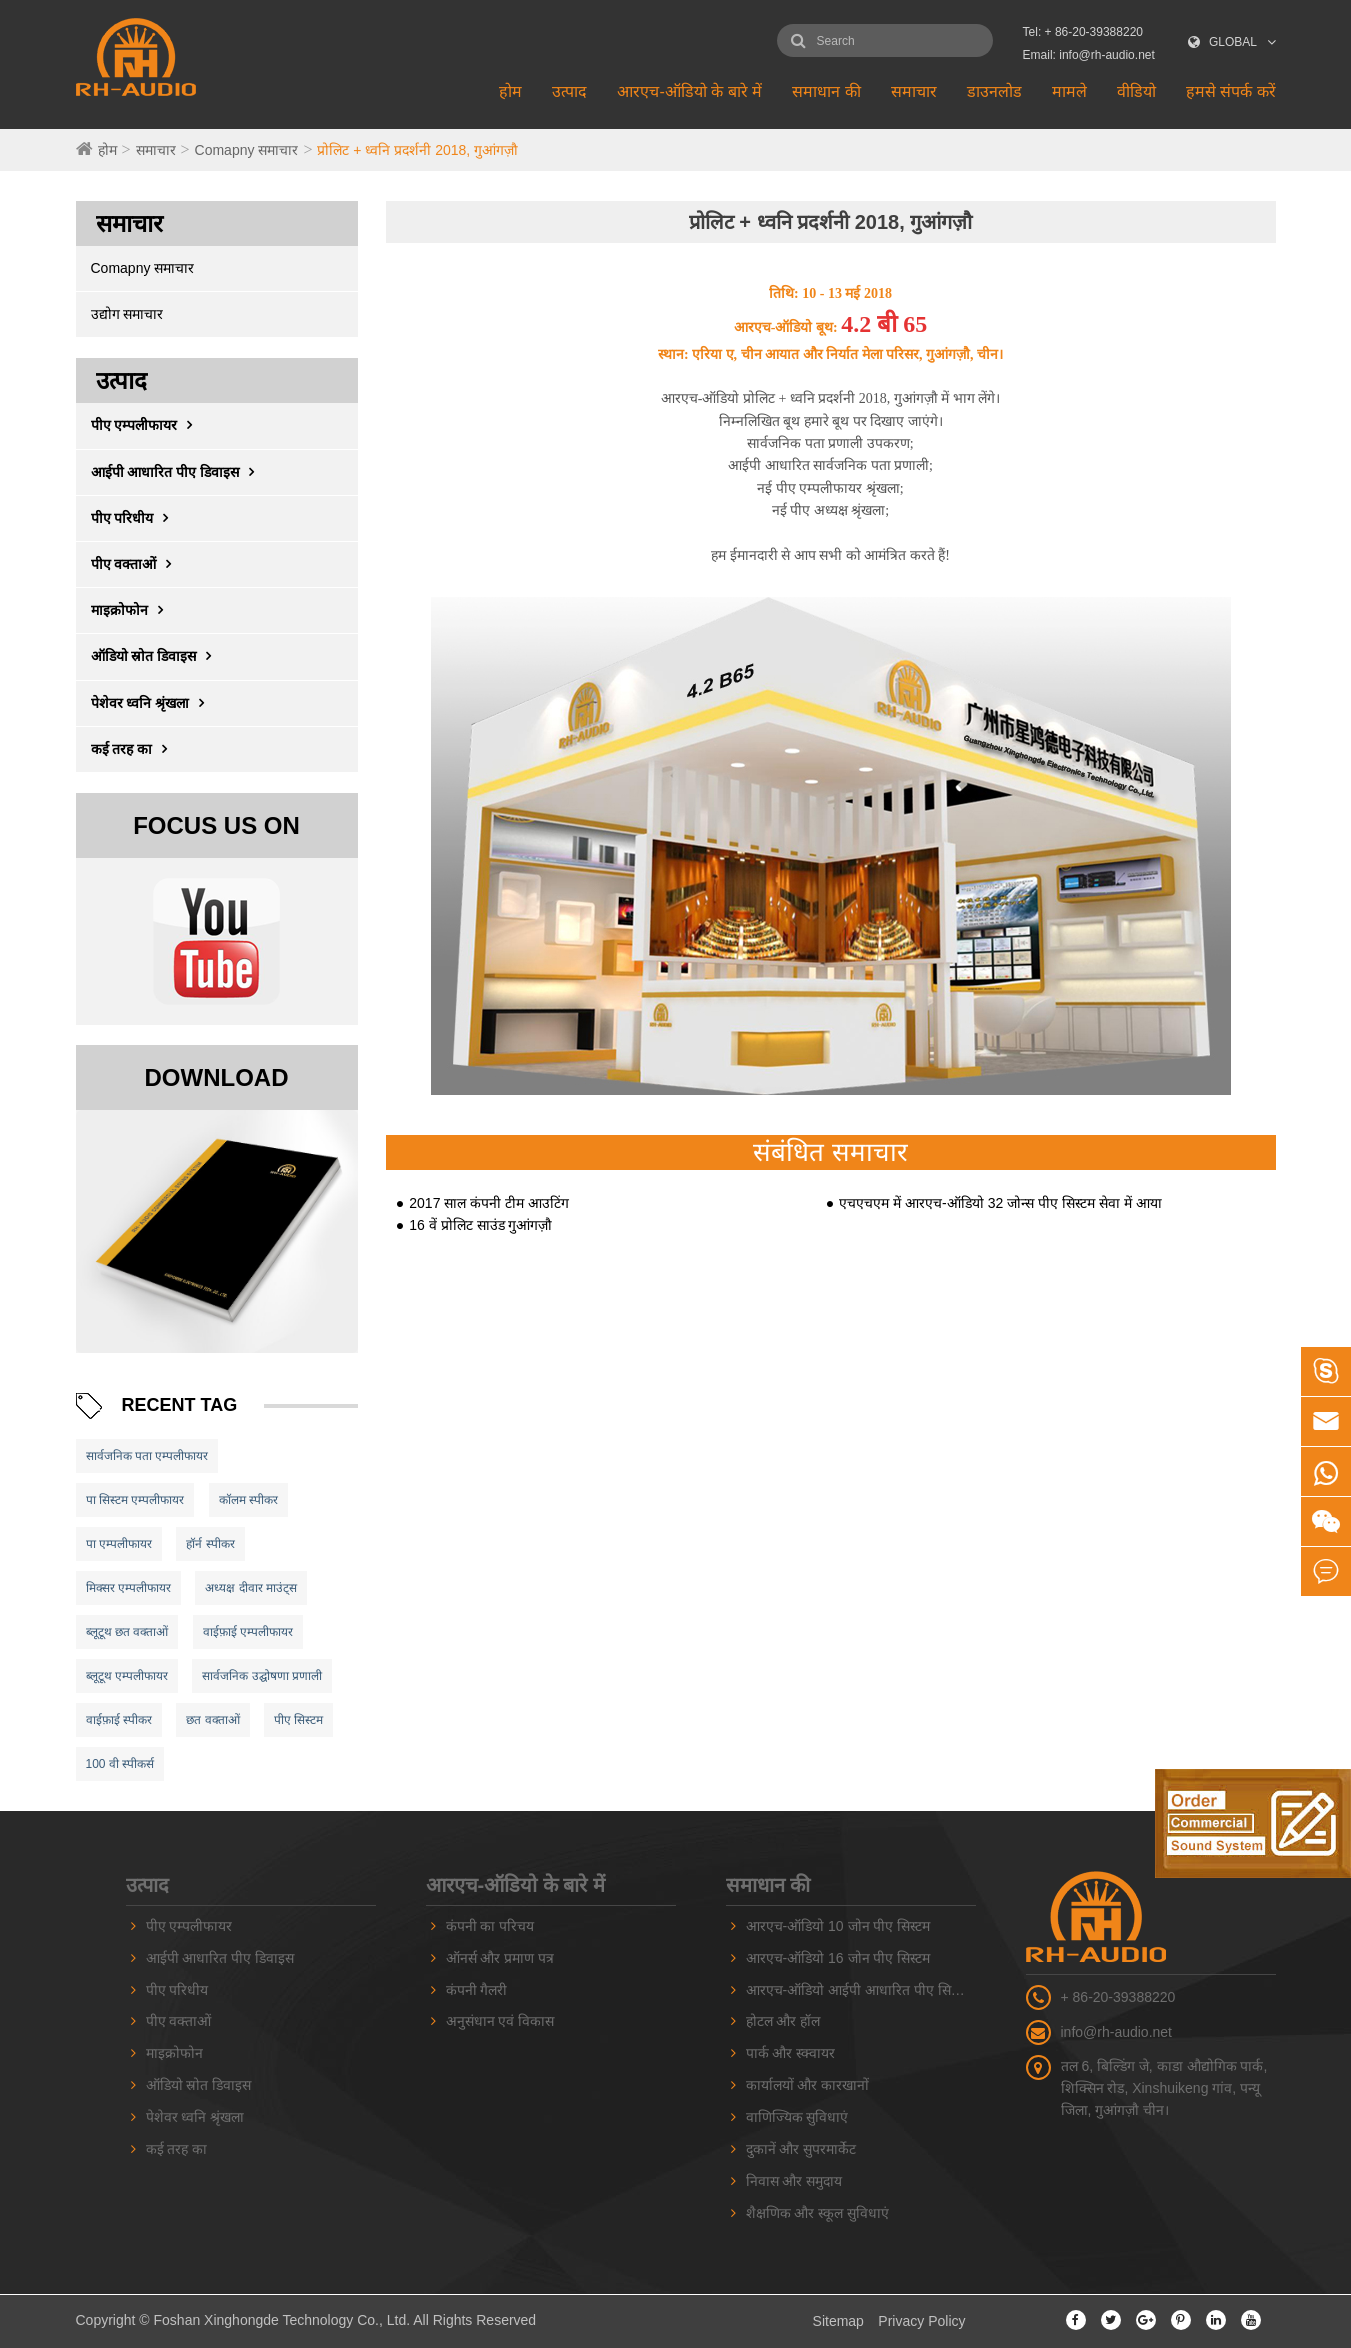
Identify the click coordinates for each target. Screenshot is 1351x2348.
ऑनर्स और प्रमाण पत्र (500, 1958)
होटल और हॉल (783, 2021)
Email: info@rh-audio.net (1089, 55)
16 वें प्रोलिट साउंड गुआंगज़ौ (480, 1225)
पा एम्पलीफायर (119, 1544)
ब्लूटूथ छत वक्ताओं (127, 1632)
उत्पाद (569, 91)
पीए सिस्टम (298, 1720)
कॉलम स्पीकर (248, 1500)
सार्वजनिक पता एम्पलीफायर (147, 1456)
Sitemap (838, 2321)
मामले (1069, 91)
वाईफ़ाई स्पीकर (119, 1720)
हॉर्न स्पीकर (210, 1544)
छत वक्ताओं (212, 1720)
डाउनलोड (994, 91)
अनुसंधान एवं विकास (500, 2021)
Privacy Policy (921, 2321)
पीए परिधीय (135, 518)
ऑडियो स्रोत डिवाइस (156, 656)
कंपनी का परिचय (490, 1926)
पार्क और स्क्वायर (791, 2053)
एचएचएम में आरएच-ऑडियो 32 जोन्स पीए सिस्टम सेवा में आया (1000, 1203)
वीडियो (1136, 91)
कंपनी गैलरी (477, 1990)
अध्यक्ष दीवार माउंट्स (251, 1588)
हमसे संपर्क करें (1231, 91)
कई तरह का (134, 749)
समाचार (914, 91)
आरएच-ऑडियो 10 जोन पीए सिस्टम (838, 1926)
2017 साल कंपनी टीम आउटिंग (489, 1203)
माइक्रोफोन (132, 610)
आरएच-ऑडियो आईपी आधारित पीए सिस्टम (858, 1990)
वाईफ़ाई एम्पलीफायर (248, 1632)
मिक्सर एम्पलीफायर (128, 1588)
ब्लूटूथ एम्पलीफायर (127, 1676)
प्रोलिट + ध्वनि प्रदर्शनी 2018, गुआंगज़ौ (417, 150)
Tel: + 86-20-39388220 (1083, 32)
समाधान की (826, 91)
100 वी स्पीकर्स (120, 1764)
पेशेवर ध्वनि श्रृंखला (153, 703)
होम (510, 91)
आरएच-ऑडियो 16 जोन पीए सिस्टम (838, 1958)
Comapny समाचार (247, 150)
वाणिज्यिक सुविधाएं (797, 2117)
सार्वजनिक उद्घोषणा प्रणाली (262, 1676)
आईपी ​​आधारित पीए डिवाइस (178, 472)
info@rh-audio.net (1117, 2032)
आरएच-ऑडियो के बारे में (689, 91)
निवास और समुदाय (794, 2181)
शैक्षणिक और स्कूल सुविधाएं (818, 2213)
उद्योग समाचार (127, 314)
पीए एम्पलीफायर (147, 425)
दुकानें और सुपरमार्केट (801, 2149)
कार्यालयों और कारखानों (808, 2085)
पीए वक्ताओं (136, 564)
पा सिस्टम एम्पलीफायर (135, 1500)
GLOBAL (1233, 42)
